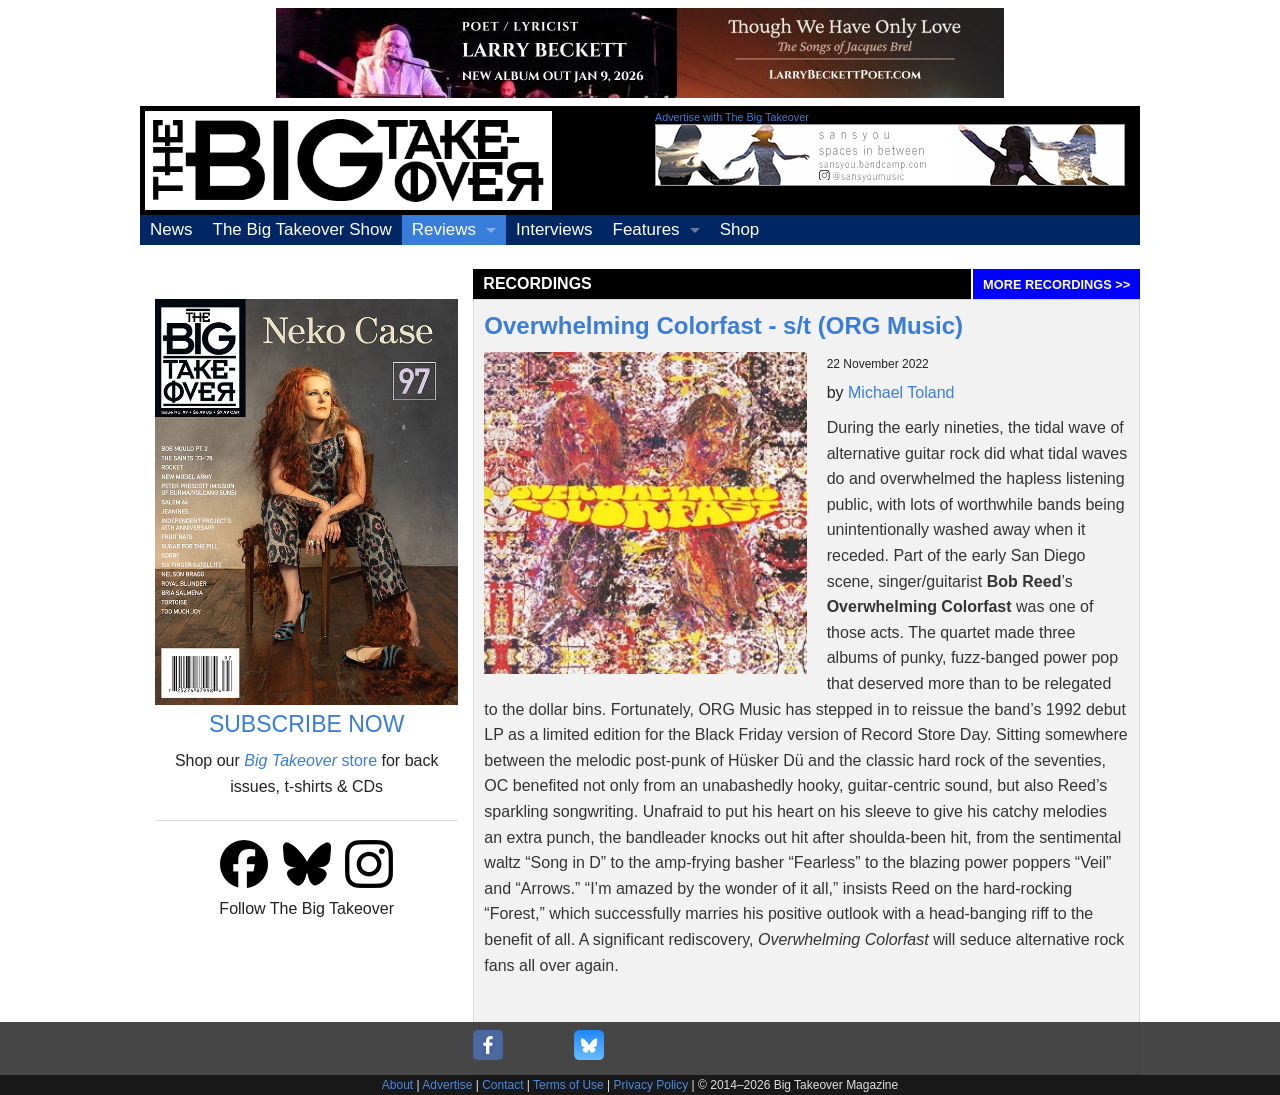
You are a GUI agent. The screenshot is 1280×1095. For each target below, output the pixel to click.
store (310, 760)
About (397, 1085)
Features (646, 229)
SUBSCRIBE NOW (307, 724)
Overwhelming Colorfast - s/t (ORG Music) (723, 325)
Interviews (554, 229)
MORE (1056, 284)
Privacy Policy (651, 1085)
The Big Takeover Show (302, 229)
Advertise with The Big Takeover (732, 117)
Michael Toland (901, 392)
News (171, 229)
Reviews (444, 229)
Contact (502, 1085)
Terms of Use (568, 1085)
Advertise (447, 1085)
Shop (740, 229)
